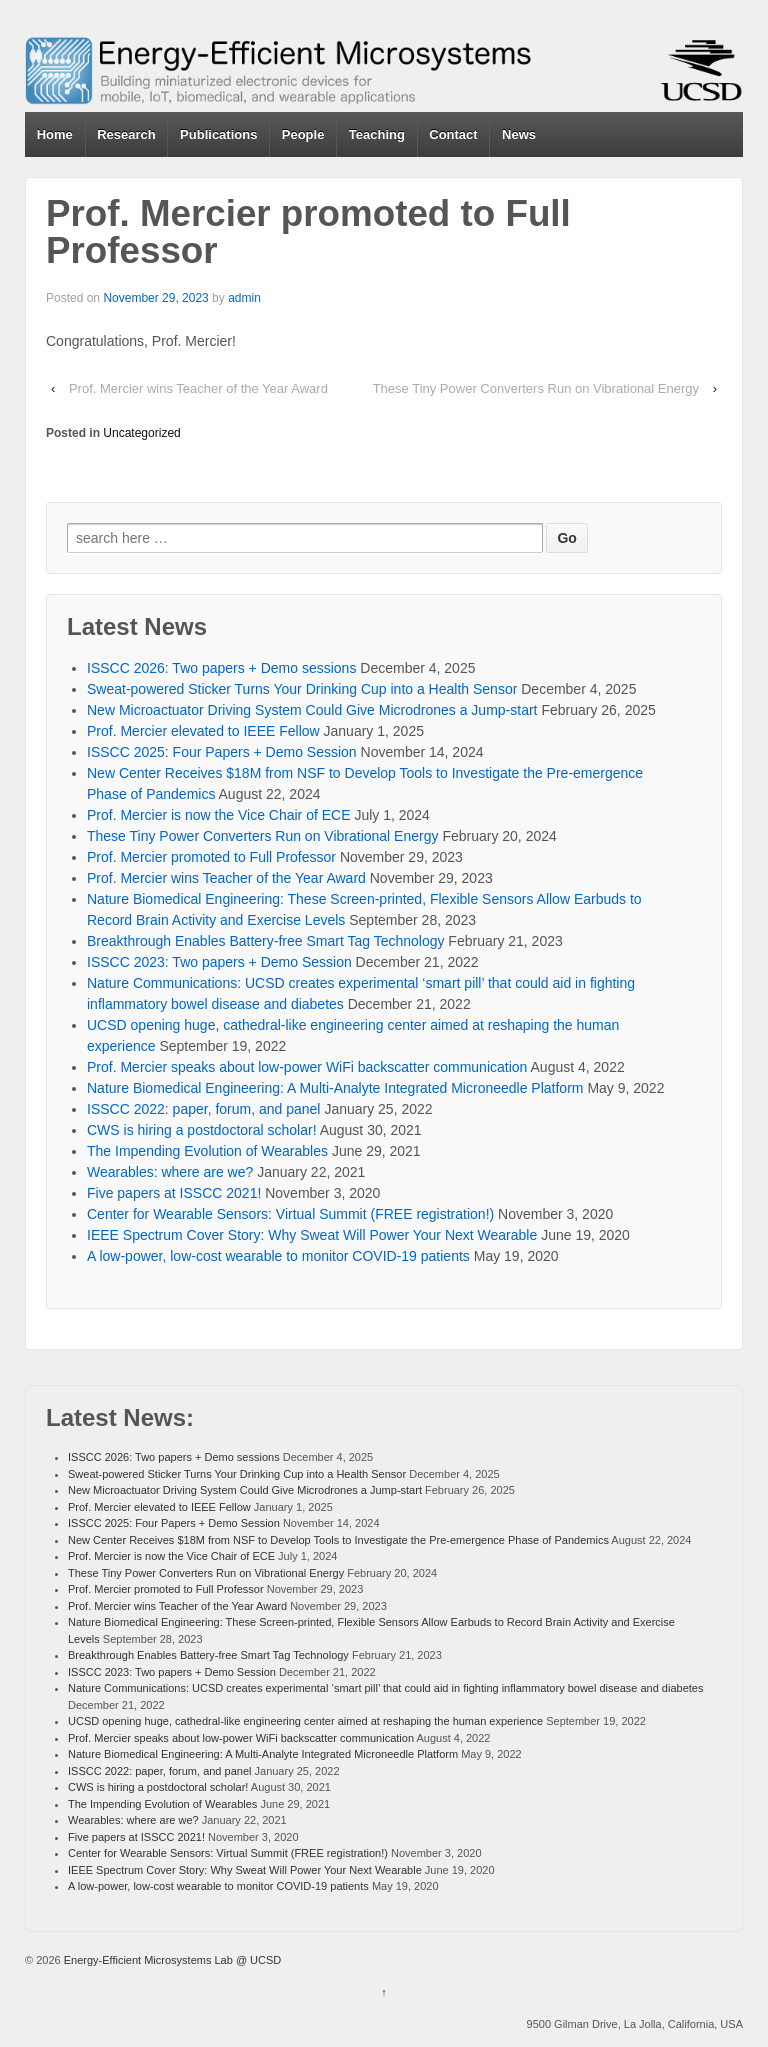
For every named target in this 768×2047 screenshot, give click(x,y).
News (519, 134)
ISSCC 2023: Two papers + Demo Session (219, 962)
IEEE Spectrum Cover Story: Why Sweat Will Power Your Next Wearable (312, 1235)
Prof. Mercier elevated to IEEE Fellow (203, 731)
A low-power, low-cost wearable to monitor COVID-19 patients (278, 1256)
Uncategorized (141, 433)
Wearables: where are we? (170, 1172)
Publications (218, 134)
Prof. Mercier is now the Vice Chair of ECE (219, 815)
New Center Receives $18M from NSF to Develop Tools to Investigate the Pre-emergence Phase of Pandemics (338, 1540)
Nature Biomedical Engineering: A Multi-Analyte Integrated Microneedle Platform (335, 1088)
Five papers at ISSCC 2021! (174, 1193)
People (303, 134)
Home (55, 134)
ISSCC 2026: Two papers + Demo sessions (221, 668)
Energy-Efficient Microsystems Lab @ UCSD (171, 1960)
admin (244, 298)
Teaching (377, 134)
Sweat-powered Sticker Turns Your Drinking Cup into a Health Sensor (302, 689)
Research (126, 134)
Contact (453, 134)
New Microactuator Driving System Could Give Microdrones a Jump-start (312, 710)
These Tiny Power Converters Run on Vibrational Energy (536, 388)
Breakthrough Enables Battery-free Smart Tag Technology (265, 941)
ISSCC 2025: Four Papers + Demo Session (222, 752)
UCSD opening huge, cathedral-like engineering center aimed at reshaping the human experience (305, 1721)
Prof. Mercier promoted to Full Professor (211, 857)
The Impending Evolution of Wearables (207, 1151)
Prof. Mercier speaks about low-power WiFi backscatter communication (307, 1067)
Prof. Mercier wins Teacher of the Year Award (198, 388)
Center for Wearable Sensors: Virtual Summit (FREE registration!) (290, 1214)
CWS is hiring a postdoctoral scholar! (202, 1130)
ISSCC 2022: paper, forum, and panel (203, 1109)
